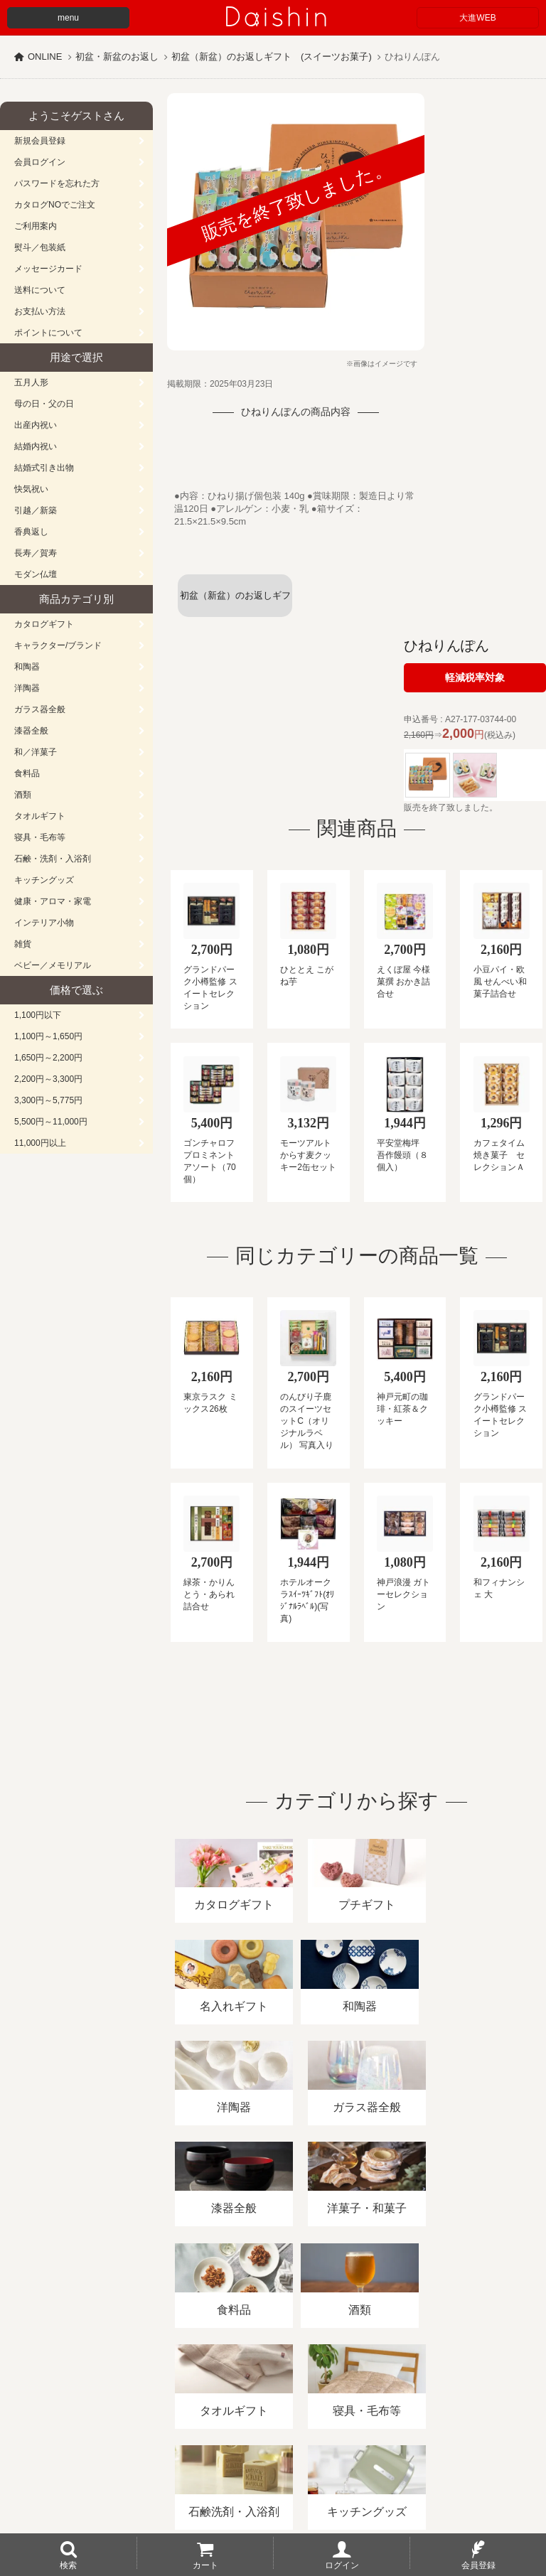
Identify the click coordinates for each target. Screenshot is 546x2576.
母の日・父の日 (44, 404)
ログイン (342, 2564)
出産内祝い (35, 425)
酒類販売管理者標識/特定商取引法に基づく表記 (252, 2412)
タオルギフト (39, 816)
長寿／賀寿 (35, 553)
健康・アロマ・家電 (52, 901)
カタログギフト (44, 624)
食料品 (27, 773)
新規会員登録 (39, 141)
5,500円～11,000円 (50, 1122)
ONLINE (45, 56)
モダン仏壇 (35, 574)
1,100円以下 (37, 1015)
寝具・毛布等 (39, 837)
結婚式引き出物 (44, 468)
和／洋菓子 (35, 752)
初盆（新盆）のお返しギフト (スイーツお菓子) (271, 56)
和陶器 (27, 667)
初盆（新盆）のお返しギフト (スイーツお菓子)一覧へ (235, 603)
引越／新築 (35, 510)
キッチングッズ (44, 880)
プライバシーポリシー (419, 2412)
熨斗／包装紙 (39, 247)
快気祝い (31, 489)
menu (68, 18)
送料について (39, 290)
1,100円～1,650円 (48, 1036)
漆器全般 (31, 731)
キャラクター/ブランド (58, 645)
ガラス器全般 (39, 709)
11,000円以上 (40, 1143)
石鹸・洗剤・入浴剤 (52, 859)
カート (205, 2564)
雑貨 (22, 944)
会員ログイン (39, 162)
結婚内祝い (35, 446)
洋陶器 (27, 688)
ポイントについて (48, 333)
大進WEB (477, 18)
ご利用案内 (35, 226)
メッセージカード (48, 269)
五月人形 (31, 382)
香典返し (31, 532)
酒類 (22, 795)
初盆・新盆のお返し (117, 56)
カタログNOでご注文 (54, 205)
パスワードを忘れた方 (57, 183)
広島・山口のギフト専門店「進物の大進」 (273, 2489)
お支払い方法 (39, 311)
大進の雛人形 (273, 2506)
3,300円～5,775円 (48, 1100)
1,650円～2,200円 (48, 1058)
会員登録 (478, 2564)
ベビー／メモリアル (52, 965)
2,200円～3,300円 (48, 1079)
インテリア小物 (44, 923)
